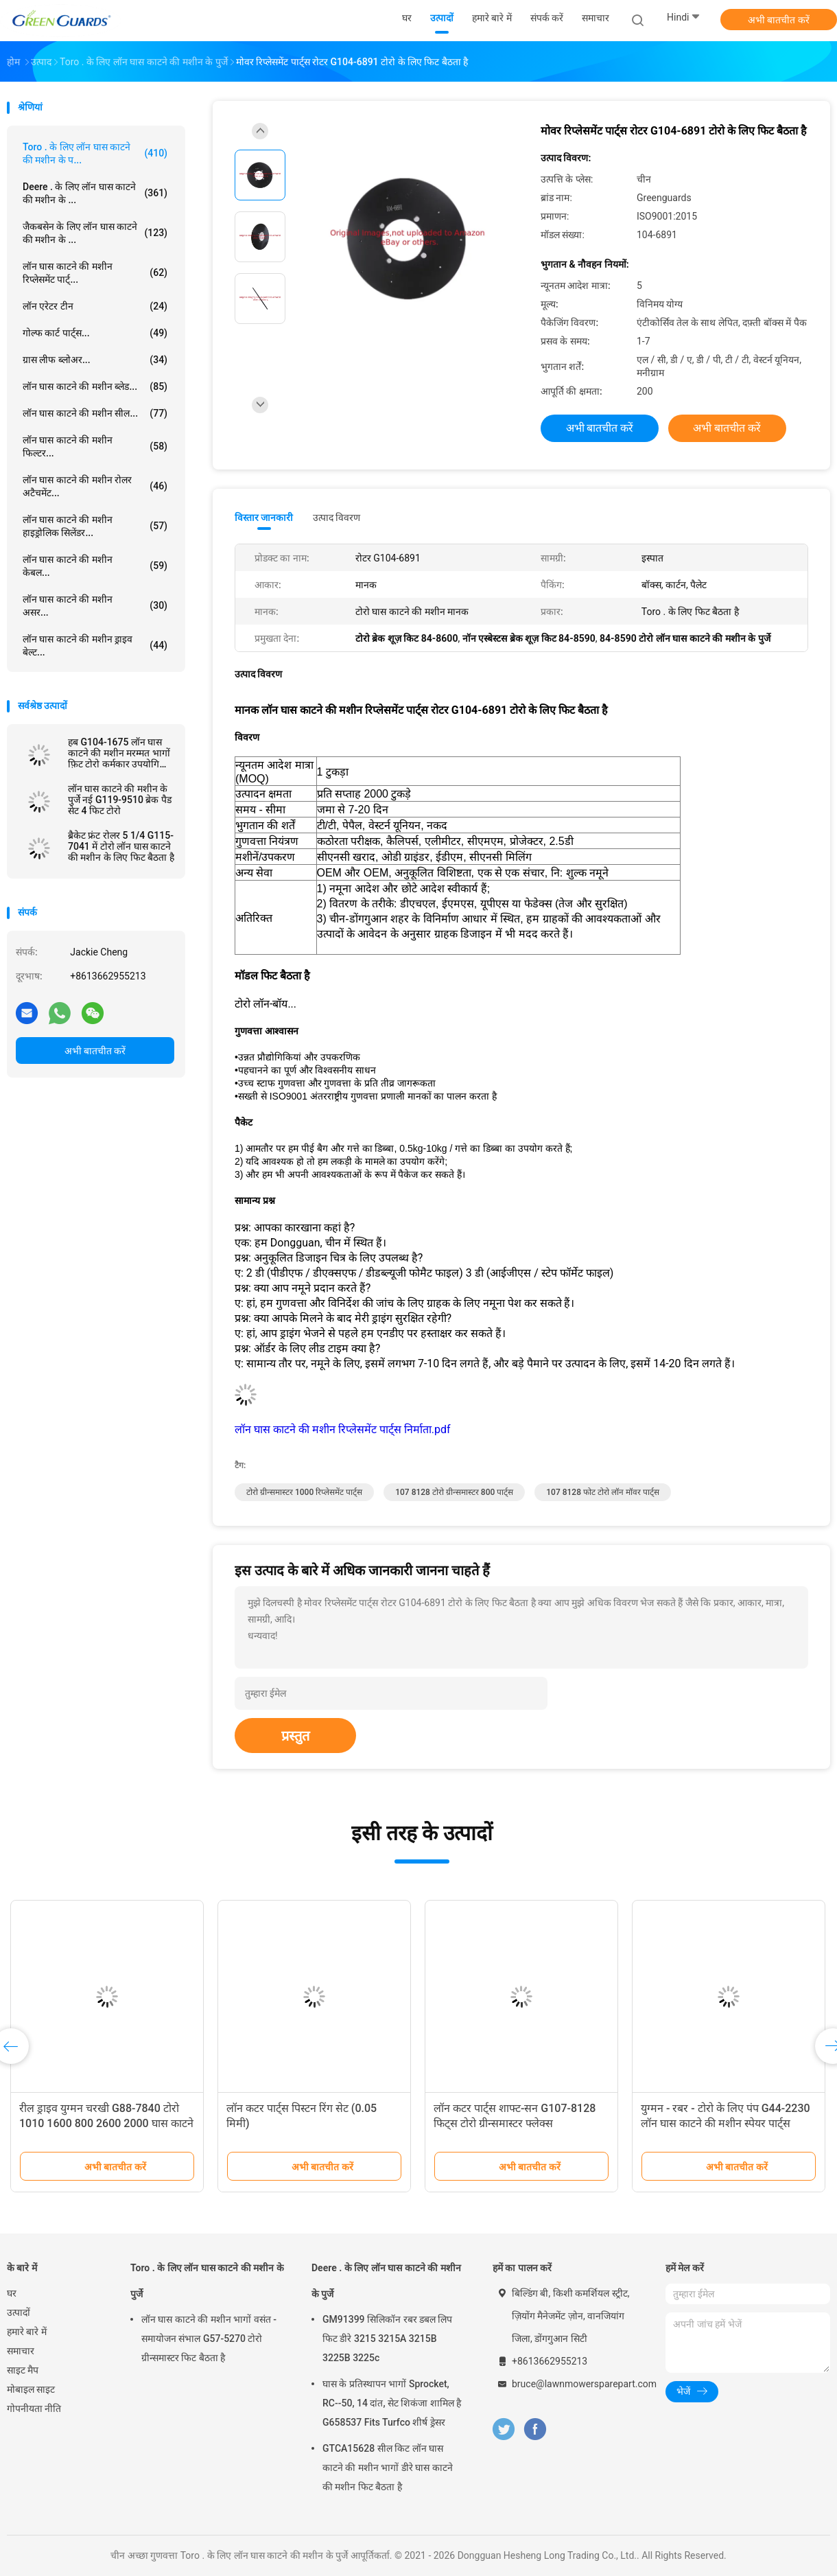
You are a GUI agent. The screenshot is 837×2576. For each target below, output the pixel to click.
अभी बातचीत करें (779, 19)
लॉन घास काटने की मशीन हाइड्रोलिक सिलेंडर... (95, 526)
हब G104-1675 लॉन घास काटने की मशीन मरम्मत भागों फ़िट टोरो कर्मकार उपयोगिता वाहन (119, 752)
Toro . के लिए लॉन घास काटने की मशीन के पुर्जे (207, 2280)
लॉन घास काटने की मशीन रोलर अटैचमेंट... (95, 486)
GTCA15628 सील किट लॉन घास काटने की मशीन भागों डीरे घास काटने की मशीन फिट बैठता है (387, 2467)
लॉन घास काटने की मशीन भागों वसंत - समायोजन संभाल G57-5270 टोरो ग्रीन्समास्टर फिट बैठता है (208, 2338)
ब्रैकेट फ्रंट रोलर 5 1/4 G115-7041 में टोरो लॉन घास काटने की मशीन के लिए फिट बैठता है (121, 846)
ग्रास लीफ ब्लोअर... (95, 360)
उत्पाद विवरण (336, 517)
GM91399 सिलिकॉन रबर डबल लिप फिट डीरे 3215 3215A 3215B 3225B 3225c (387, 2338)
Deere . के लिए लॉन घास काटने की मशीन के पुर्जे (386, 2280)
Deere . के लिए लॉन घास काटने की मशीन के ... (95, 193)
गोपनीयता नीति (34, 2408)
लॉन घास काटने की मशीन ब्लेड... (95, 386)
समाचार (20, 2350)
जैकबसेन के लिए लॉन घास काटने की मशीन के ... (95, 233)
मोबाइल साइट (31, 2389)
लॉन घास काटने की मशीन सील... (95, 413)
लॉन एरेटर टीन (95, 306)
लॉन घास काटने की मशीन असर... (95, 606)
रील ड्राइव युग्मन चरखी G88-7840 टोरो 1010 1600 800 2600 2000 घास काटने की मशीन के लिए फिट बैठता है (106, 2123)
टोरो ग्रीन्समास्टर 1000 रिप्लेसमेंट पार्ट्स (304, 1492)
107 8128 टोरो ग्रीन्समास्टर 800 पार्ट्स (454, 1492)
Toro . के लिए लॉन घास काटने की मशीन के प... (95, 153)
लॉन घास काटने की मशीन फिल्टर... (95, 446)
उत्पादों (18, 2312)
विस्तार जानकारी (264, 517)
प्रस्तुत (295, 1736)
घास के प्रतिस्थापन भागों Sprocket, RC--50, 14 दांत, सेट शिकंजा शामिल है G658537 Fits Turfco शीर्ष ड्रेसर (391, 2403)
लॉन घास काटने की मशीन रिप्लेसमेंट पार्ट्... (95, 273)
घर (11, 2293)
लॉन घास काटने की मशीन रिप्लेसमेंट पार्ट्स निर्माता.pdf (343, 1429)
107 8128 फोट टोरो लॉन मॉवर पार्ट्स (602, 1492)
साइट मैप (22, 2370)
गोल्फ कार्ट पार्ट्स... (95, 333)
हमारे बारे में (27, 2331)
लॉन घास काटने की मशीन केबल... (95, 566)
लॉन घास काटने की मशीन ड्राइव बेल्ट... (95, 646)
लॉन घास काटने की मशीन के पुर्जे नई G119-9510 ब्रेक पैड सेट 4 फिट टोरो (120, 799)
